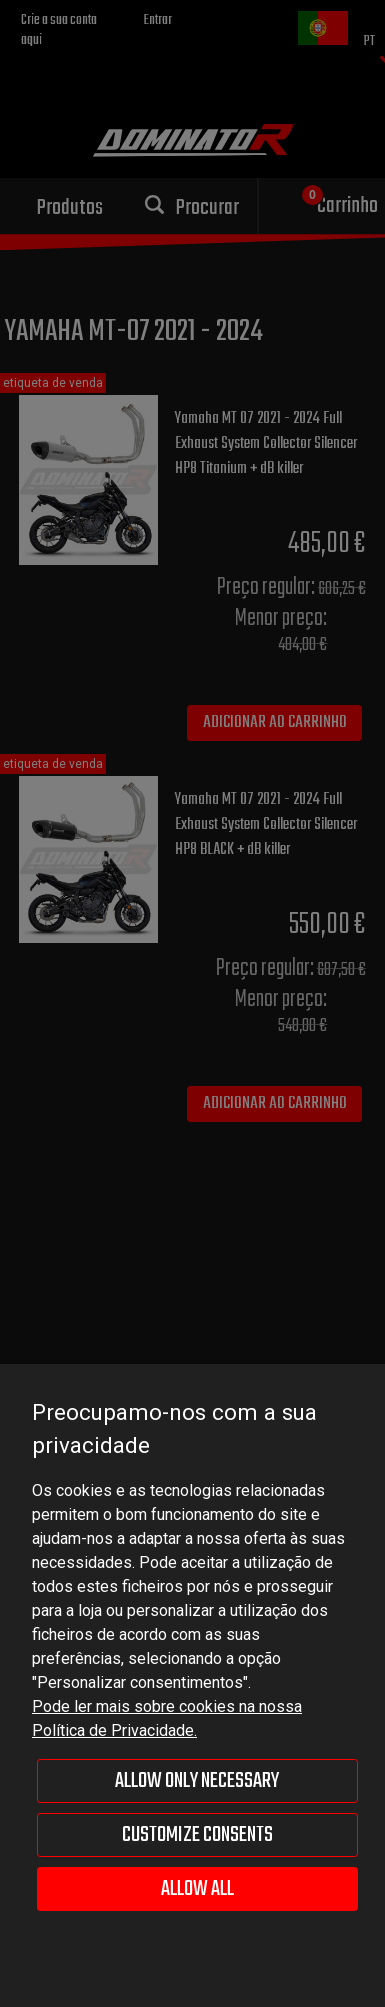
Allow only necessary (197, 1781)
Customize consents (197, 1835)
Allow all (197, 1889)
